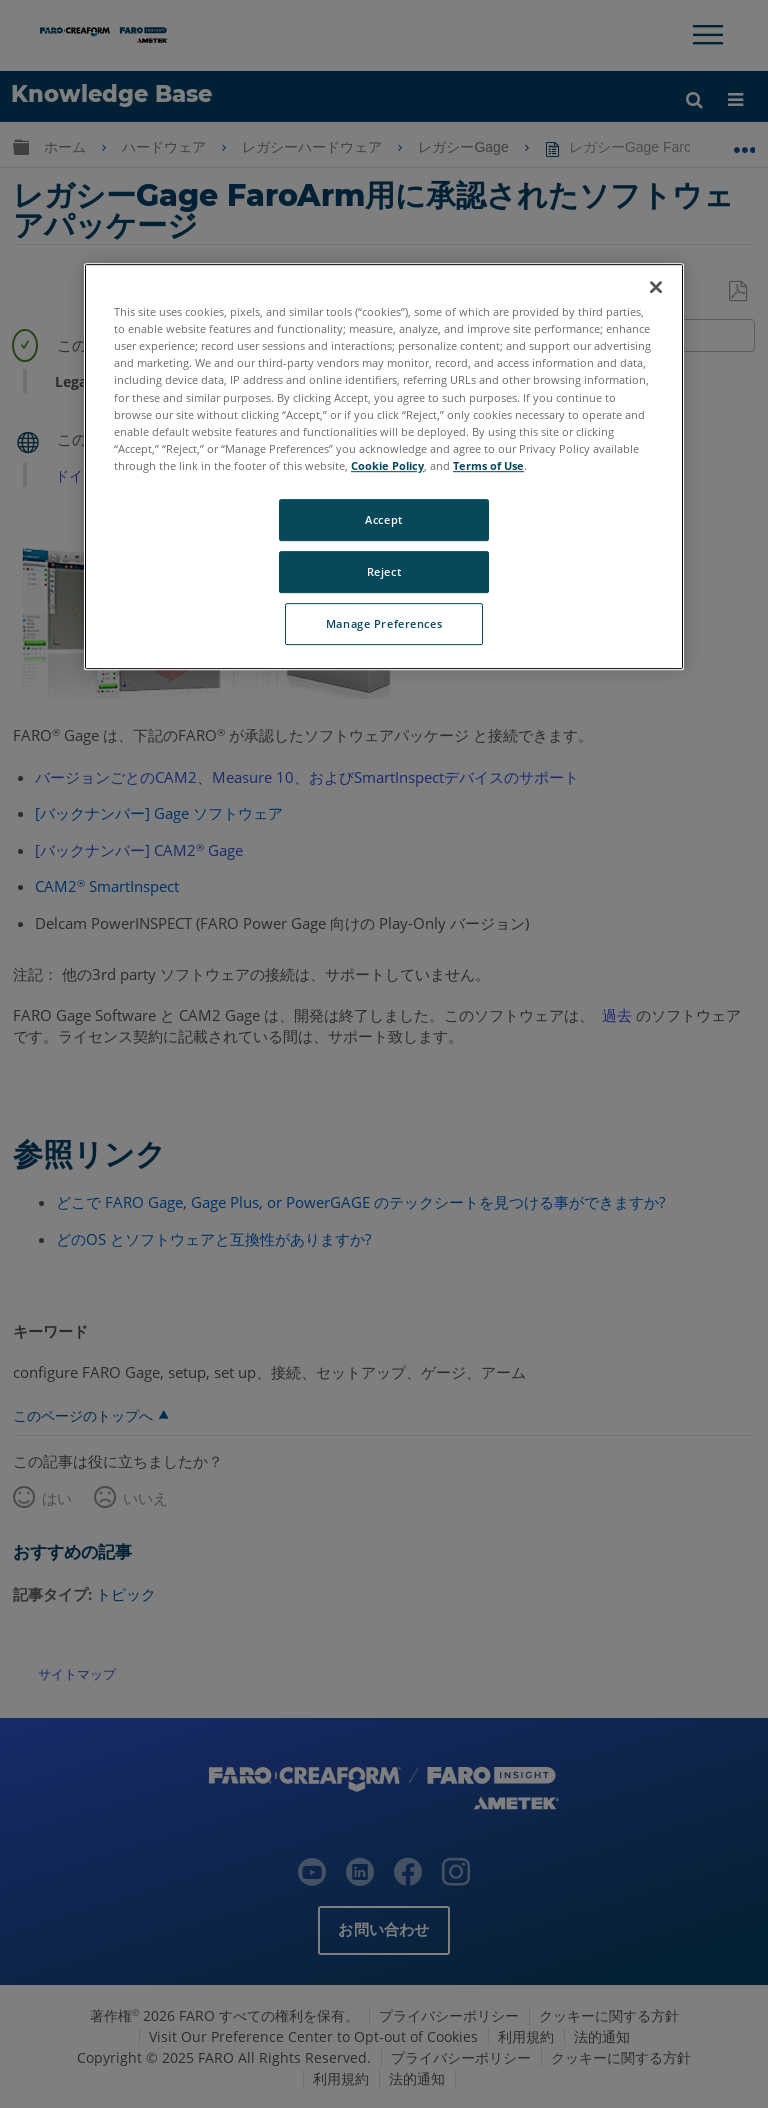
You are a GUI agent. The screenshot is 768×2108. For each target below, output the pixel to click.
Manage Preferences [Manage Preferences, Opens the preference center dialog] (384, 623)
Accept (383, 519)
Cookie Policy (387, 465)
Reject (384, 571)
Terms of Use (488, 465)
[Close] (656, 287)
